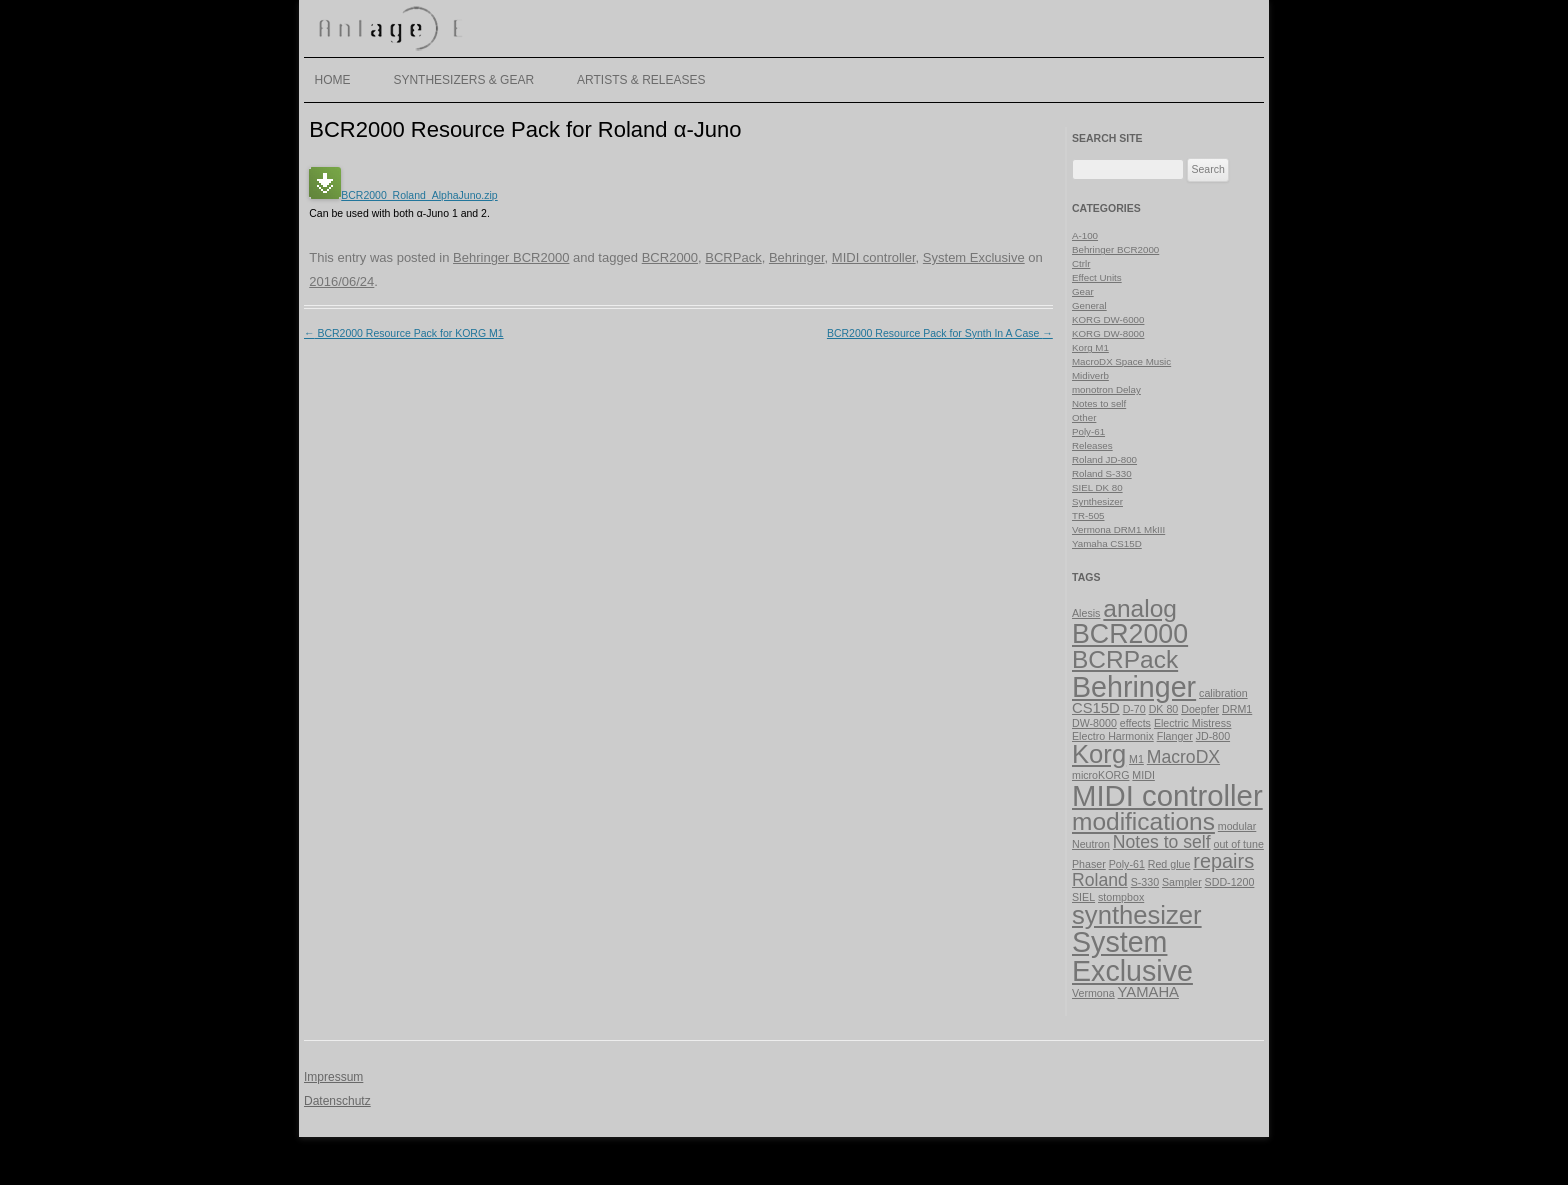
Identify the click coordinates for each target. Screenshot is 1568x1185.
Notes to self (1099, 403)
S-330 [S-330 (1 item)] (1145, 882)
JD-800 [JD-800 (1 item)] (1213, 736)
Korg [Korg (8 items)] (1099, 754)
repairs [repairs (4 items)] (1223, 861)
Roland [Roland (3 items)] (1100, 880)
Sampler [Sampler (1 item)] (1182, 882)
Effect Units (1097, 277)
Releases (1092, 445)
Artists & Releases (641, 80)
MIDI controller (874, 257)
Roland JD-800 (1104, 459)
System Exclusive (974, 257)
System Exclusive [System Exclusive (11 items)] (1132, 956)
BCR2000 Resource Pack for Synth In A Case (940, 333)
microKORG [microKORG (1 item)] (1100, 775)
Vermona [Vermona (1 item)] (1093, 993)
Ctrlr (1081, 263)
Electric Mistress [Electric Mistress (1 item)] (1193, 723)
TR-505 (1088, 515)
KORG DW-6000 (1108, 319)
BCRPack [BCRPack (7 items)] (1125, 659)
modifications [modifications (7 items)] (1143, 821)
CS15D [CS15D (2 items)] (1096, 708)
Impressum (333, 1077)
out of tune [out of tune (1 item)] (1238, 844)
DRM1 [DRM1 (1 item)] (1237, 709)
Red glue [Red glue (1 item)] (1169, 864)
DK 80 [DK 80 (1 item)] (1164, 709)
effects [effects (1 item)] (1135, 723)
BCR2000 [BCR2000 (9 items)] (1130, 634)
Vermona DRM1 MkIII (1118, 529)
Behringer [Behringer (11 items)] (1134, 687)
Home (333, 80)
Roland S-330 (1102, 473)
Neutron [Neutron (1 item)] (1091, 844)
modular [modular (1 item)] (1237, 826)
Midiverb (1090, 375)
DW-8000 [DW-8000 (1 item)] (1094, 723)
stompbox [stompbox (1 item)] (1121, 897)
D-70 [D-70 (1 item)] (1134, 709)
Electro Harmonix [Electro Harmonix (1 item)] (1113, 736)
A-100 (1085, 235)
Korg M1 (1090, 347)
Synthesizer (1097, 501)
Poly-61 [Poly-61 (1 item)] (1127, 864)
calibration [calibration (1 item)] (1223, 693)
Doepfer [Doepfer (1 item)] (1200, 709)
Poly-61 (1088, 431)
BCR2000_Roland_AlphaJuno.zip (403, 195)
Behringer (797, 257)
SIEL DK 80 (1097, 487)
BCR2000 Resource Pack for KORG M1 (404, 333)
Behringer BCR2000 (511, 257)
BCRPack (733, 257)
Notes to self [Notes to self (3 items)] (1162, 842)
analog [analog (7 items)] (1140, 608)
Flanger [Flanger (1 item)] (1175, 736)
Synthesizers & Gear (463, 80)
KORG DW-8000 (1108, 333)
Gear (1083, 291)
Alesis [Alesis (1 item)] (1086, 613)
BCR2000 (670, 257)
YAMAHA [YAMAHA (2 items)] (1148, 992)
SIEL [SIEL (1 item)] (1083, 897)
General (1089, 305)
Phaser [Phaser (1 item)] (1089, 864)
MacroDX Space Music (1121, 361)
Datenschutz (337, 1101)
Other (1084, 417)
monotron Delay (1106, 389)
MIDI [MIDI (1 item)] (1143, 775)
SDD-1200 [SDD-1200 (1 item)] (1230, 882)
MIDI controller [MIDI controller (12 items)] (1167, 795)
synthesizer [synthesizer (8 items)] (1137, 915)
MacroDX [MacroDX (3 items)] (1183, 757)
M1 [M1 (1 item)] (1136, 759)
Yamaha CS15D (1107, 543)
